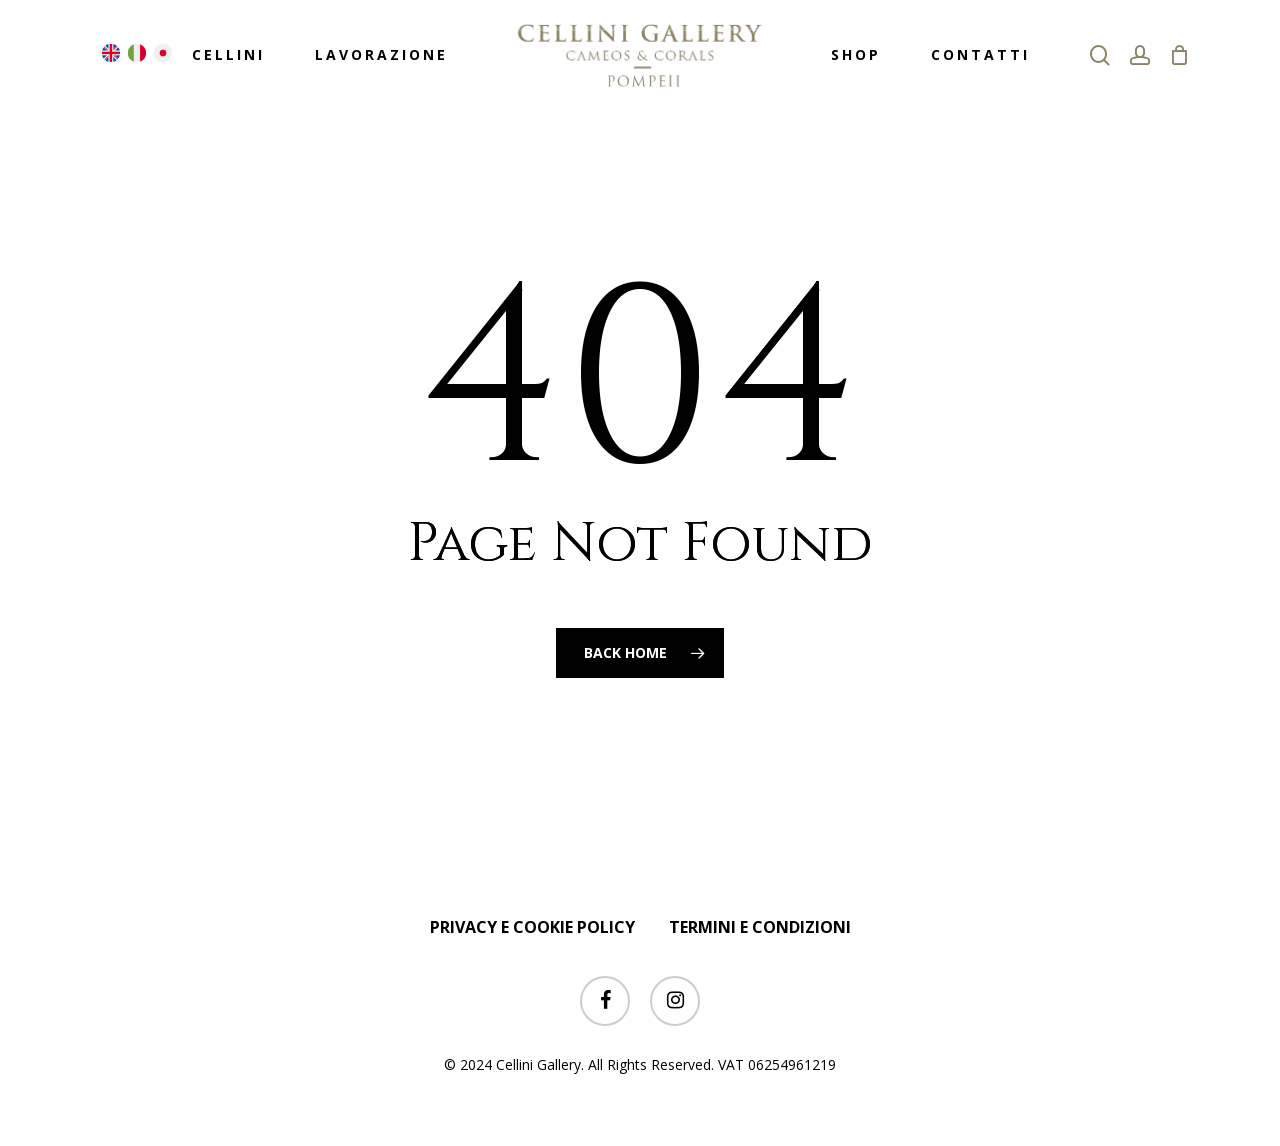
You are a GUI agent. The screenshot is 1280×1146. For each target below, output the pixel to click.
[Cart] (1179, 55)
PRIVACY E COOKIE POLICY (532, 927)
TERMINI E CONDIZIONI (760, 927)
